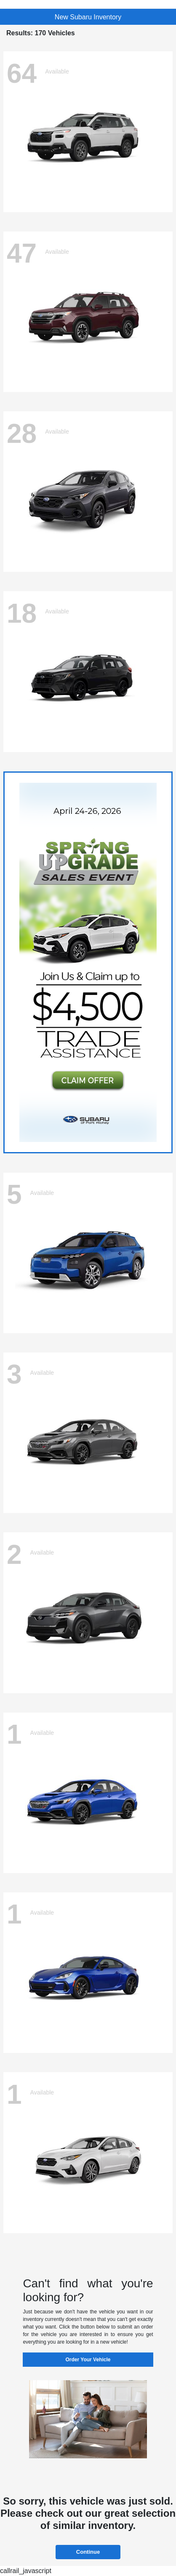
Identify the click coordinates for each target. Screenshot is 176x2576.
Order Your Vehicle (88, 2360)
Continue (88, 2552)
